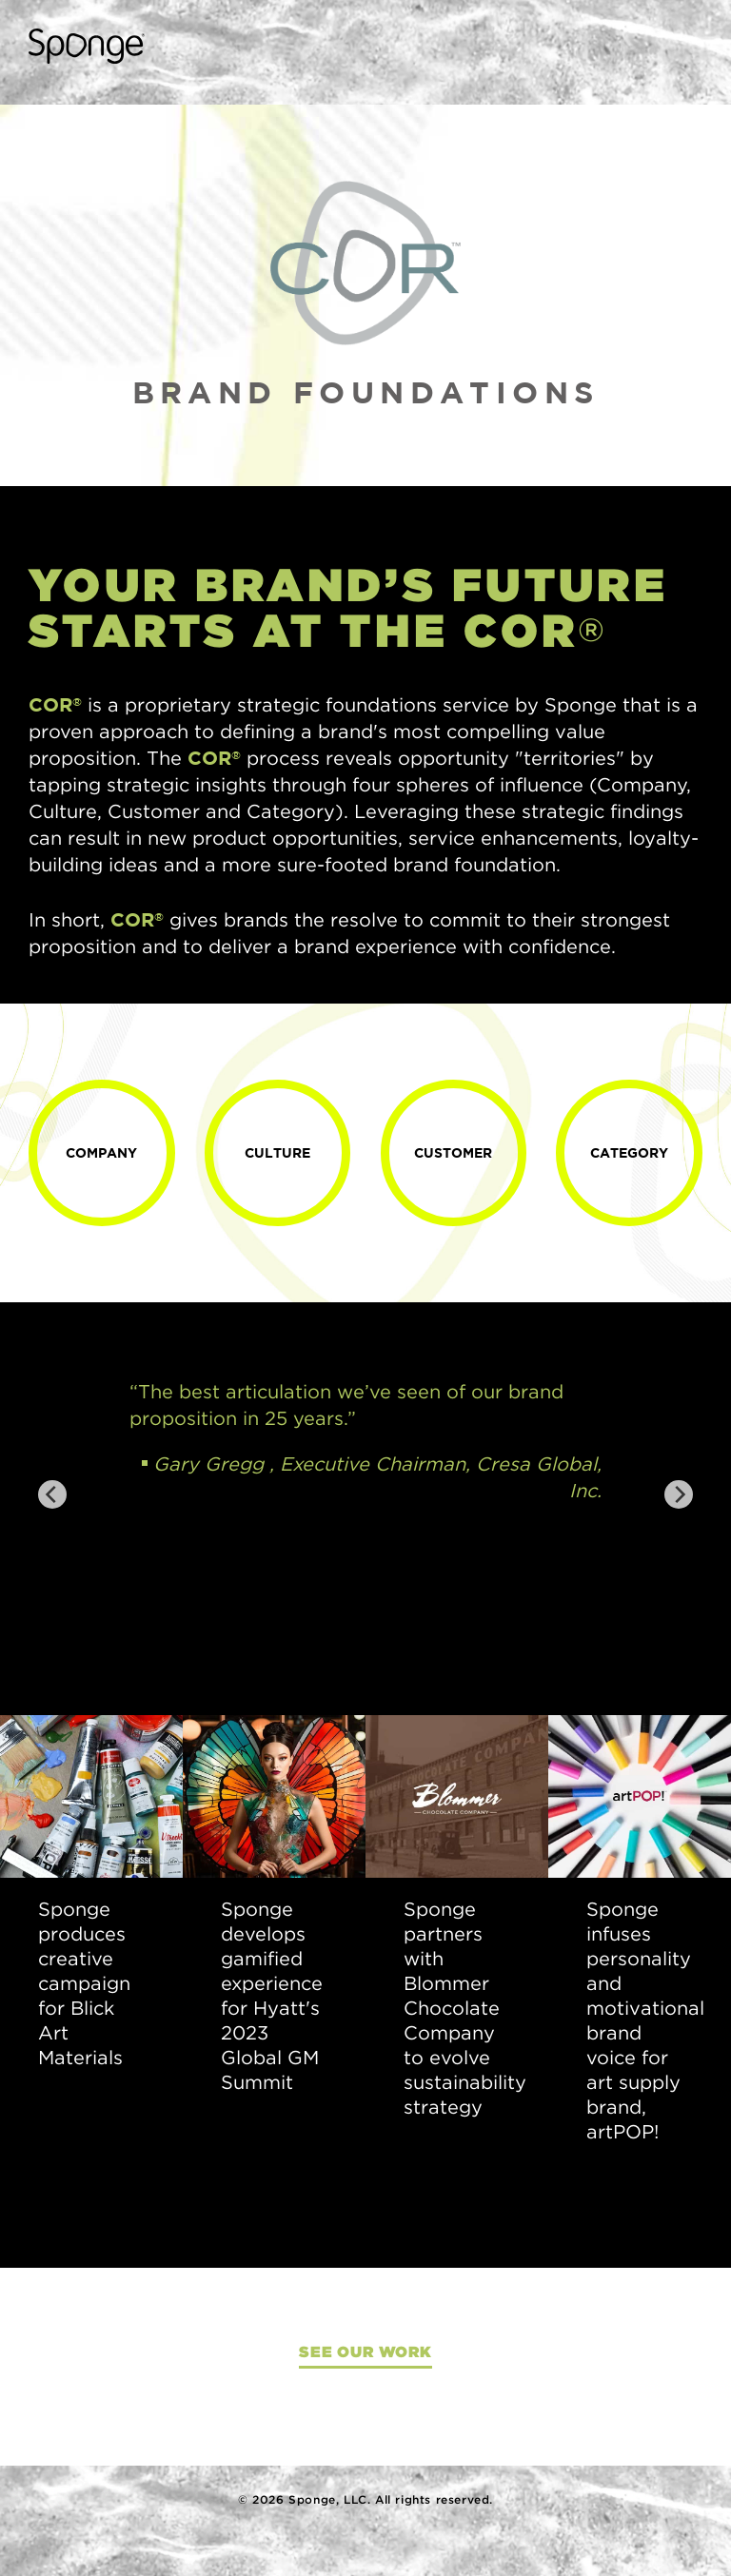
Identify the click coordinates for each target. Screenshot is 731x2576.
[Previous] (52, 1494)
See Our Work (365, 2351)
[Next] (678, 1494)
